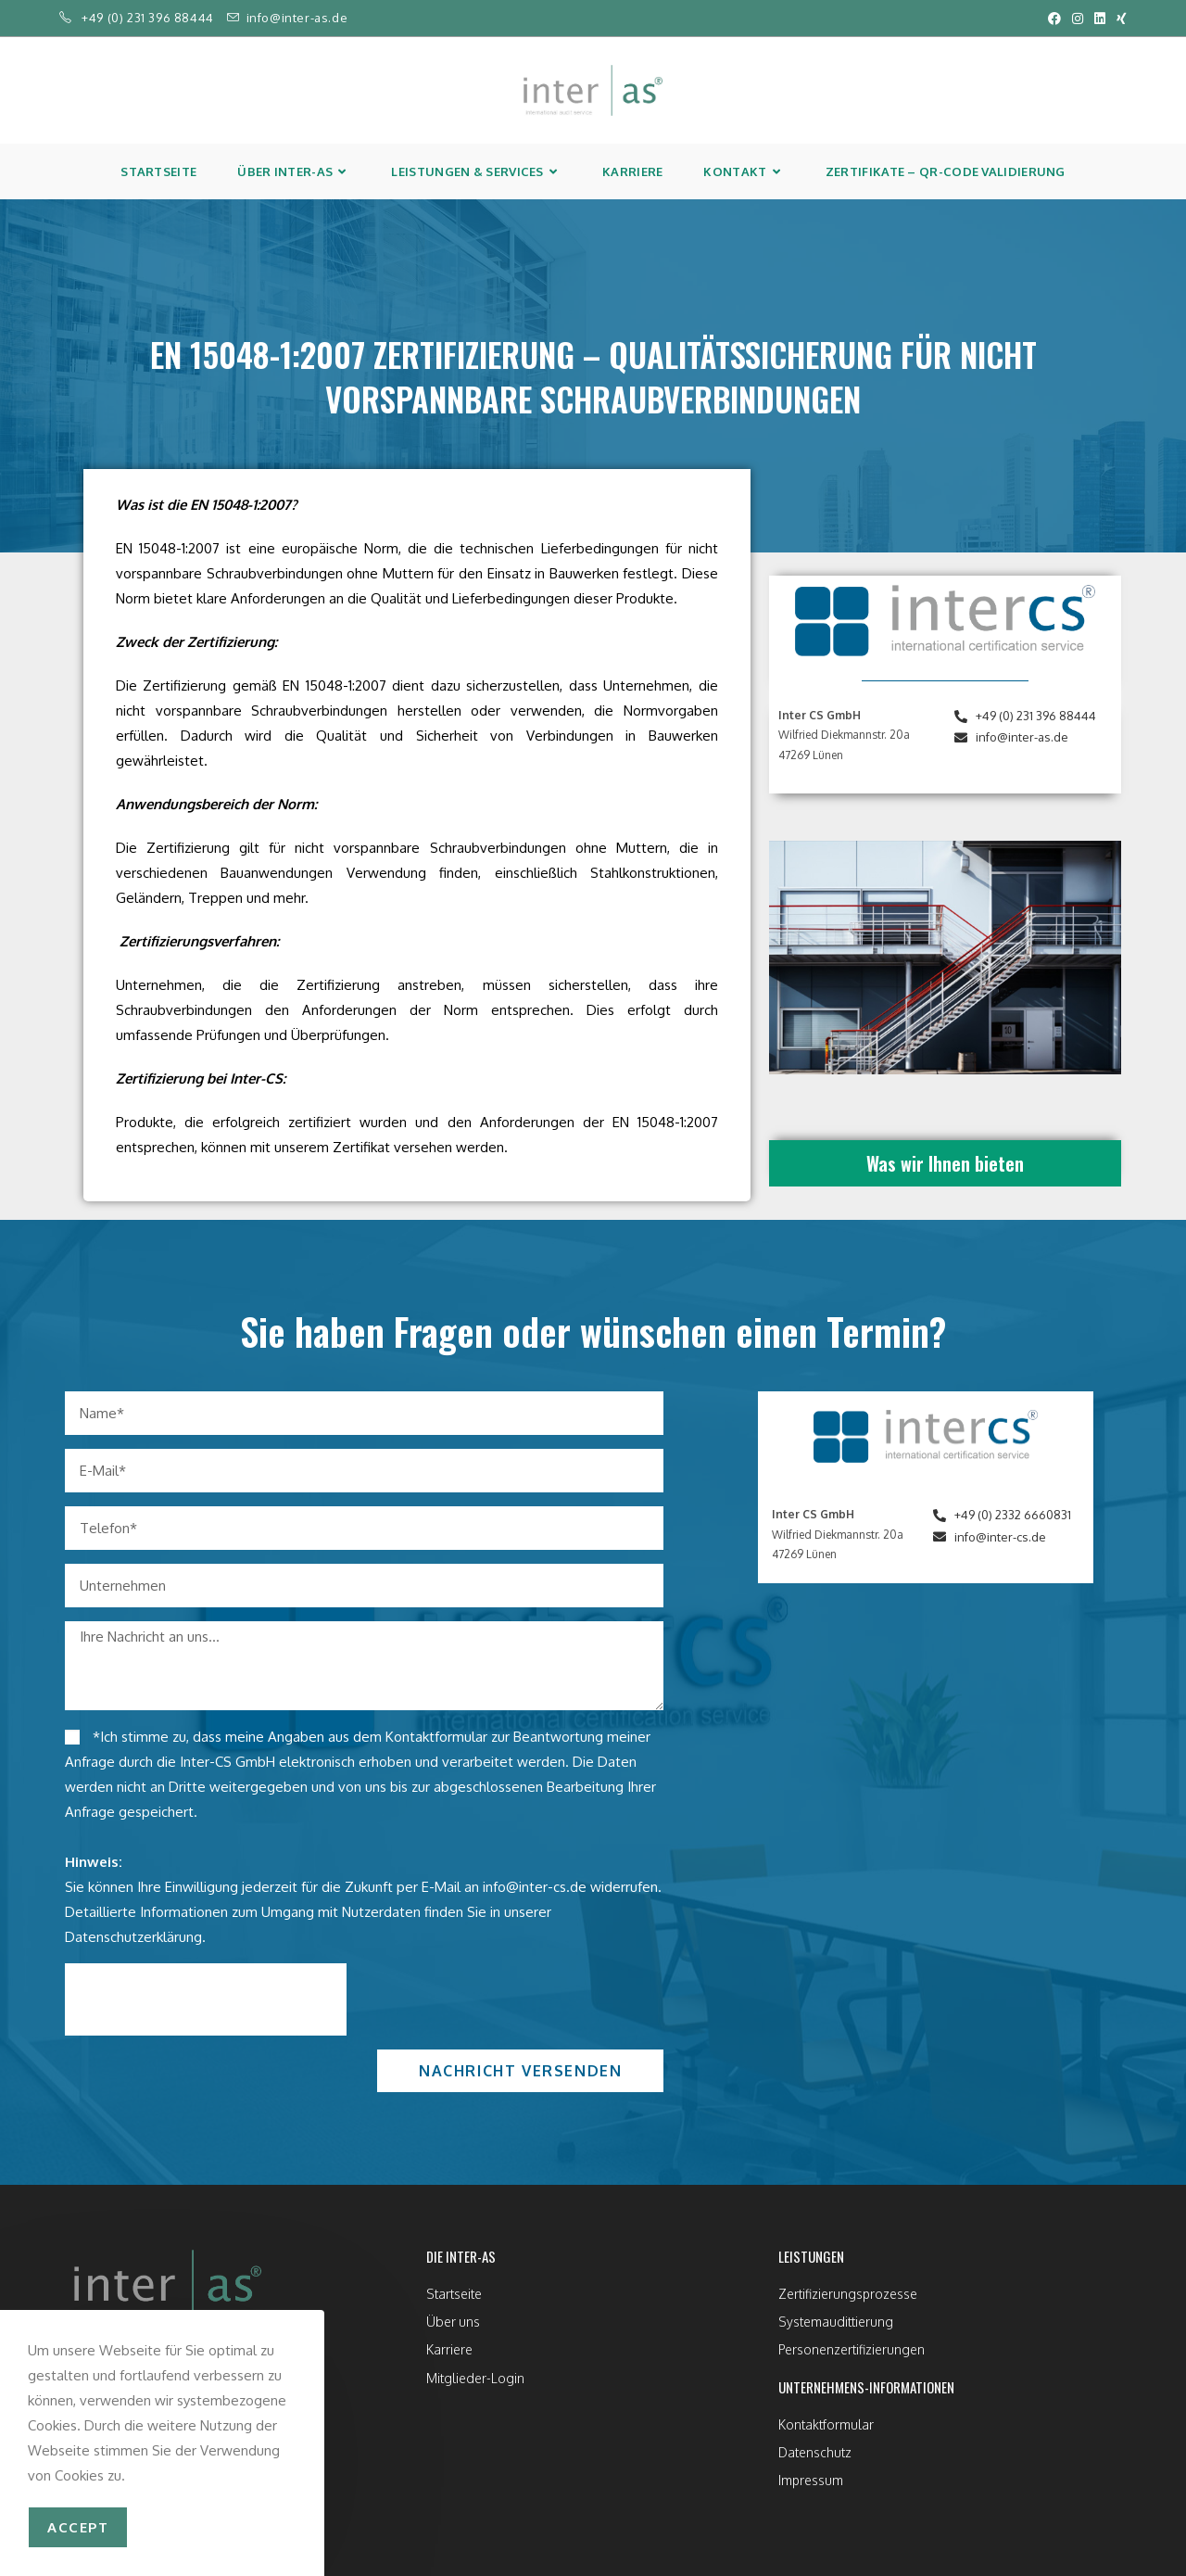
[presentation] (206, 1999)
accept (77, 2527)
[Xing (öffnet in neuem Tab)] (1119, 18)
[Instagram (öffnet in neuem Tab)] (1077, 18)
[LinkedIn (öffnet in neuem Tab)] (1100, 18)
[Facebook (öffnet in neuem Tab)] (1054, 18)
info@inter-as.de (297, 17)
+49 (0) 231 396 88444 (148, 17)
